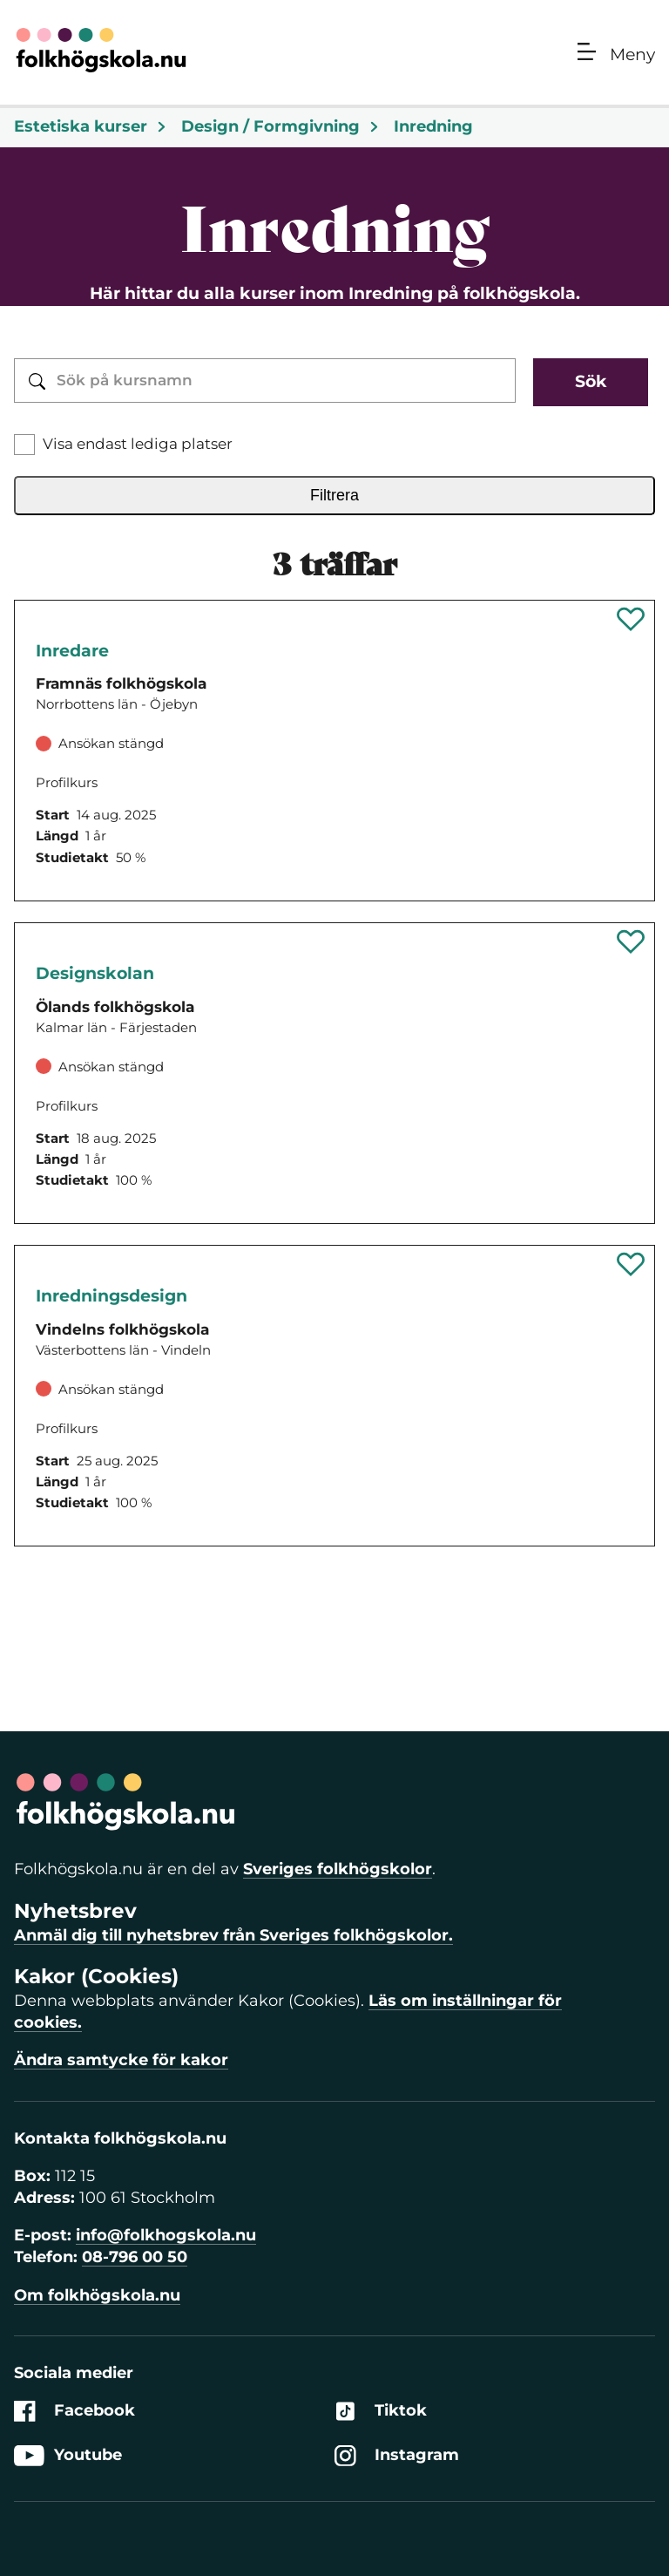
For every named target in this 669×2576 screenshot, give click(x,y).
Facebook (74, 2411)
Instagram (396, 2455)
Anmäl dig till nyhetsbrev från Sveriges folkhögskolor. (233, 1935)
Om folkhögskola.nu (97, 2295)
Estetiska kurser (90, 126)
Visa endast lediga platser (138, 443)
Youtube (68, 2455)
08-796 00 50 (134, 2257)
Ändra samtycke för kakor (121, 2060)
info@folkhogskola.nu (166, 2235)
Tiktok (380, 2411)
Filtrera (334, 495)
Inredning (433, 126)
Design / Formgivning (280, 126)
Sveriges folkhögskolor (337, 1869)
